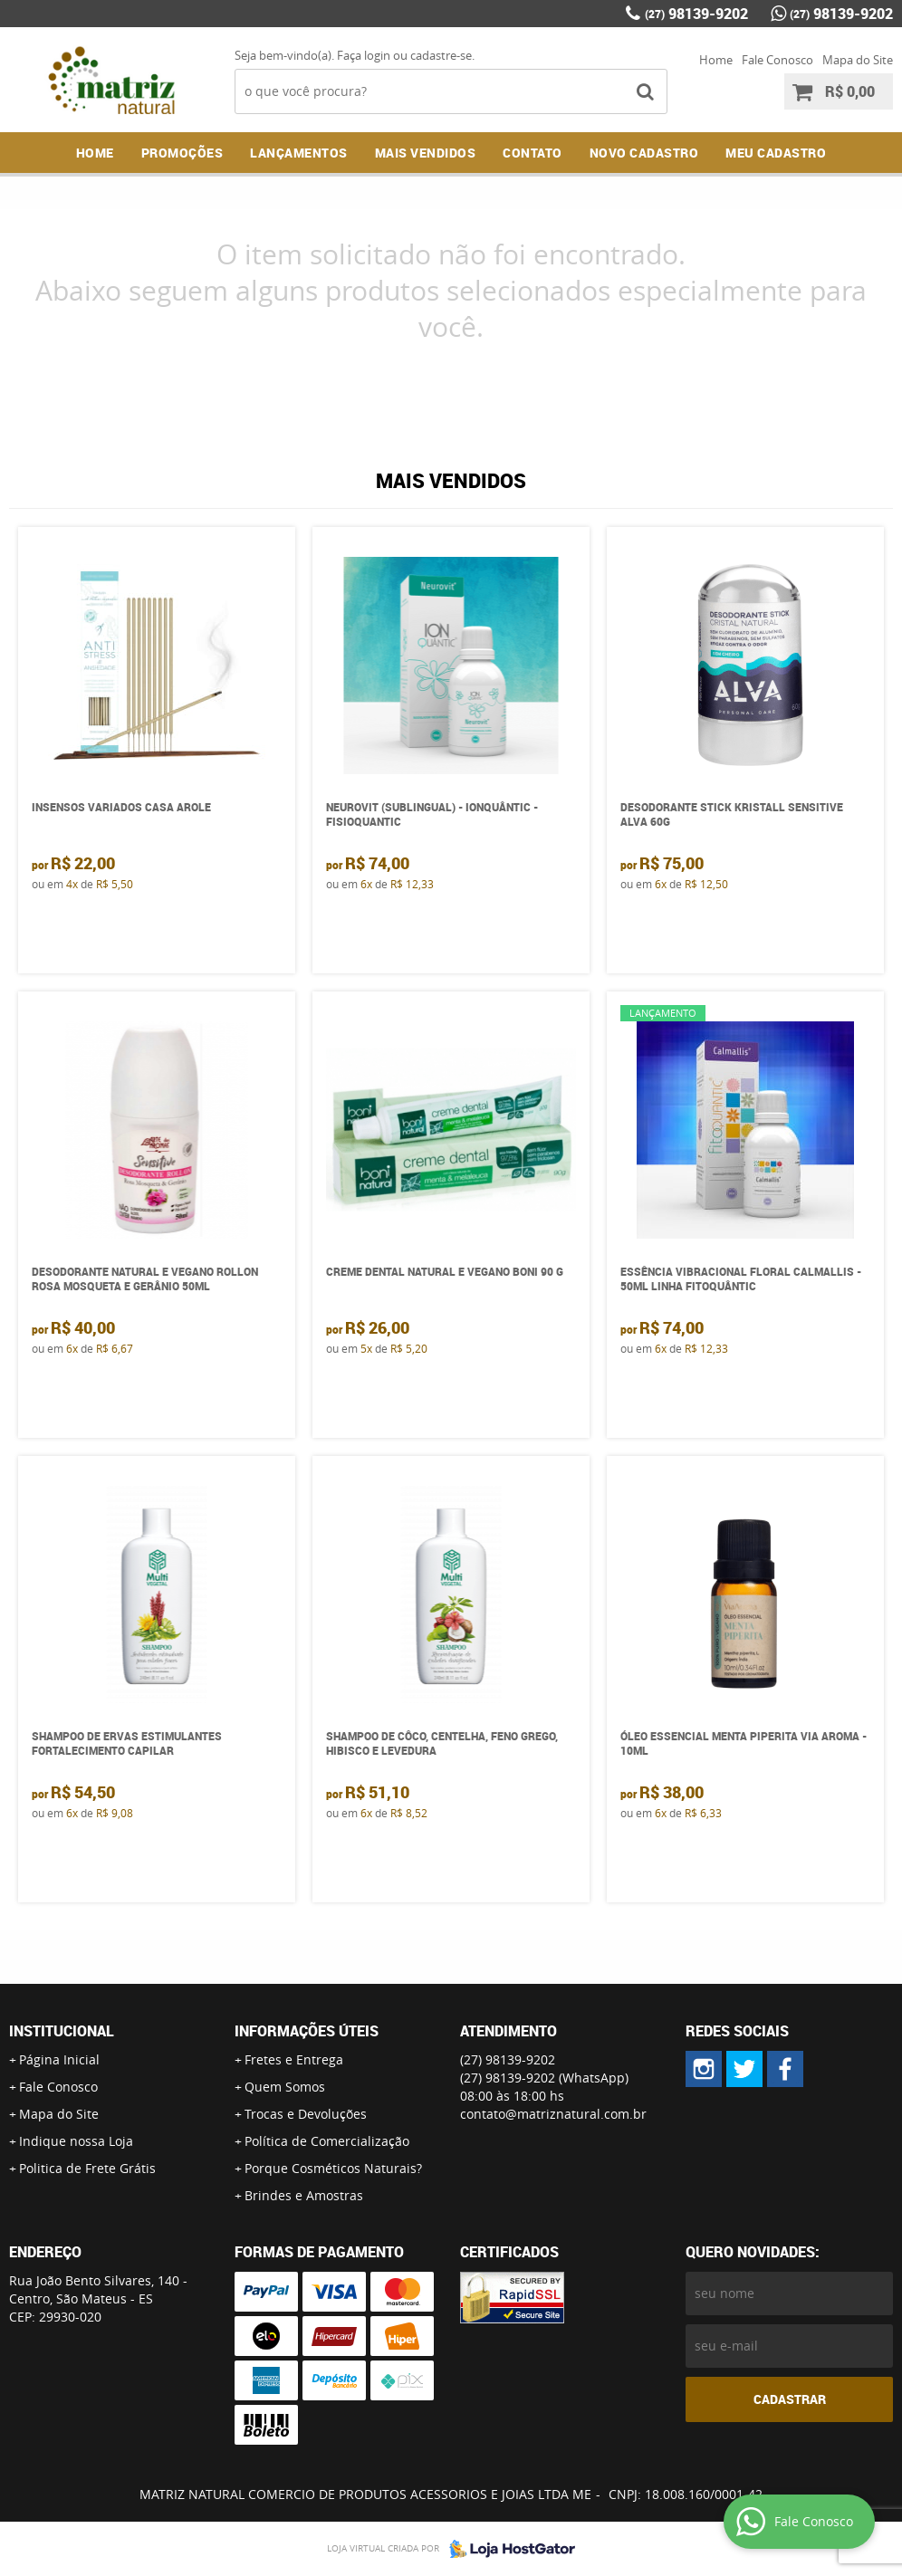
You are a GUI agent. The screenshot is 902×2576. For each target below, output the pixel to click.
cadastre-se (441, 55)
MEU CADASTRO (775, 152)
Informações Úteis (307, 2031)
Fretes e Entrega (294, 2059)
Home (716, 60)
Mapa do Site (857, 60)
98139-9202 (696, 14)
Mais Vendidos (425, 152)
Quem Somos (285, 2086)
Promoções (182, 152)
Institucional (61, 2031)
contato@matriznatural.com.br (553, 2113)
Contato (532, 152)
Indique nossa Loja (76, 2141)
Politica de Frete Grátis (87, 2168)
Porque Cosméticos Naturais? (333, 2168)
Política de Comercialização (327, 2141)
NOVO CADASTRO (644, 152)
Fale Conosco (777, 60)
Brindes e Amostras (304, 2195)
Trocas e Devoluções (306, 2113)
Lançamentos (299, 152)
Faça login (363, 55)
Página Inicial (59, 2059)
